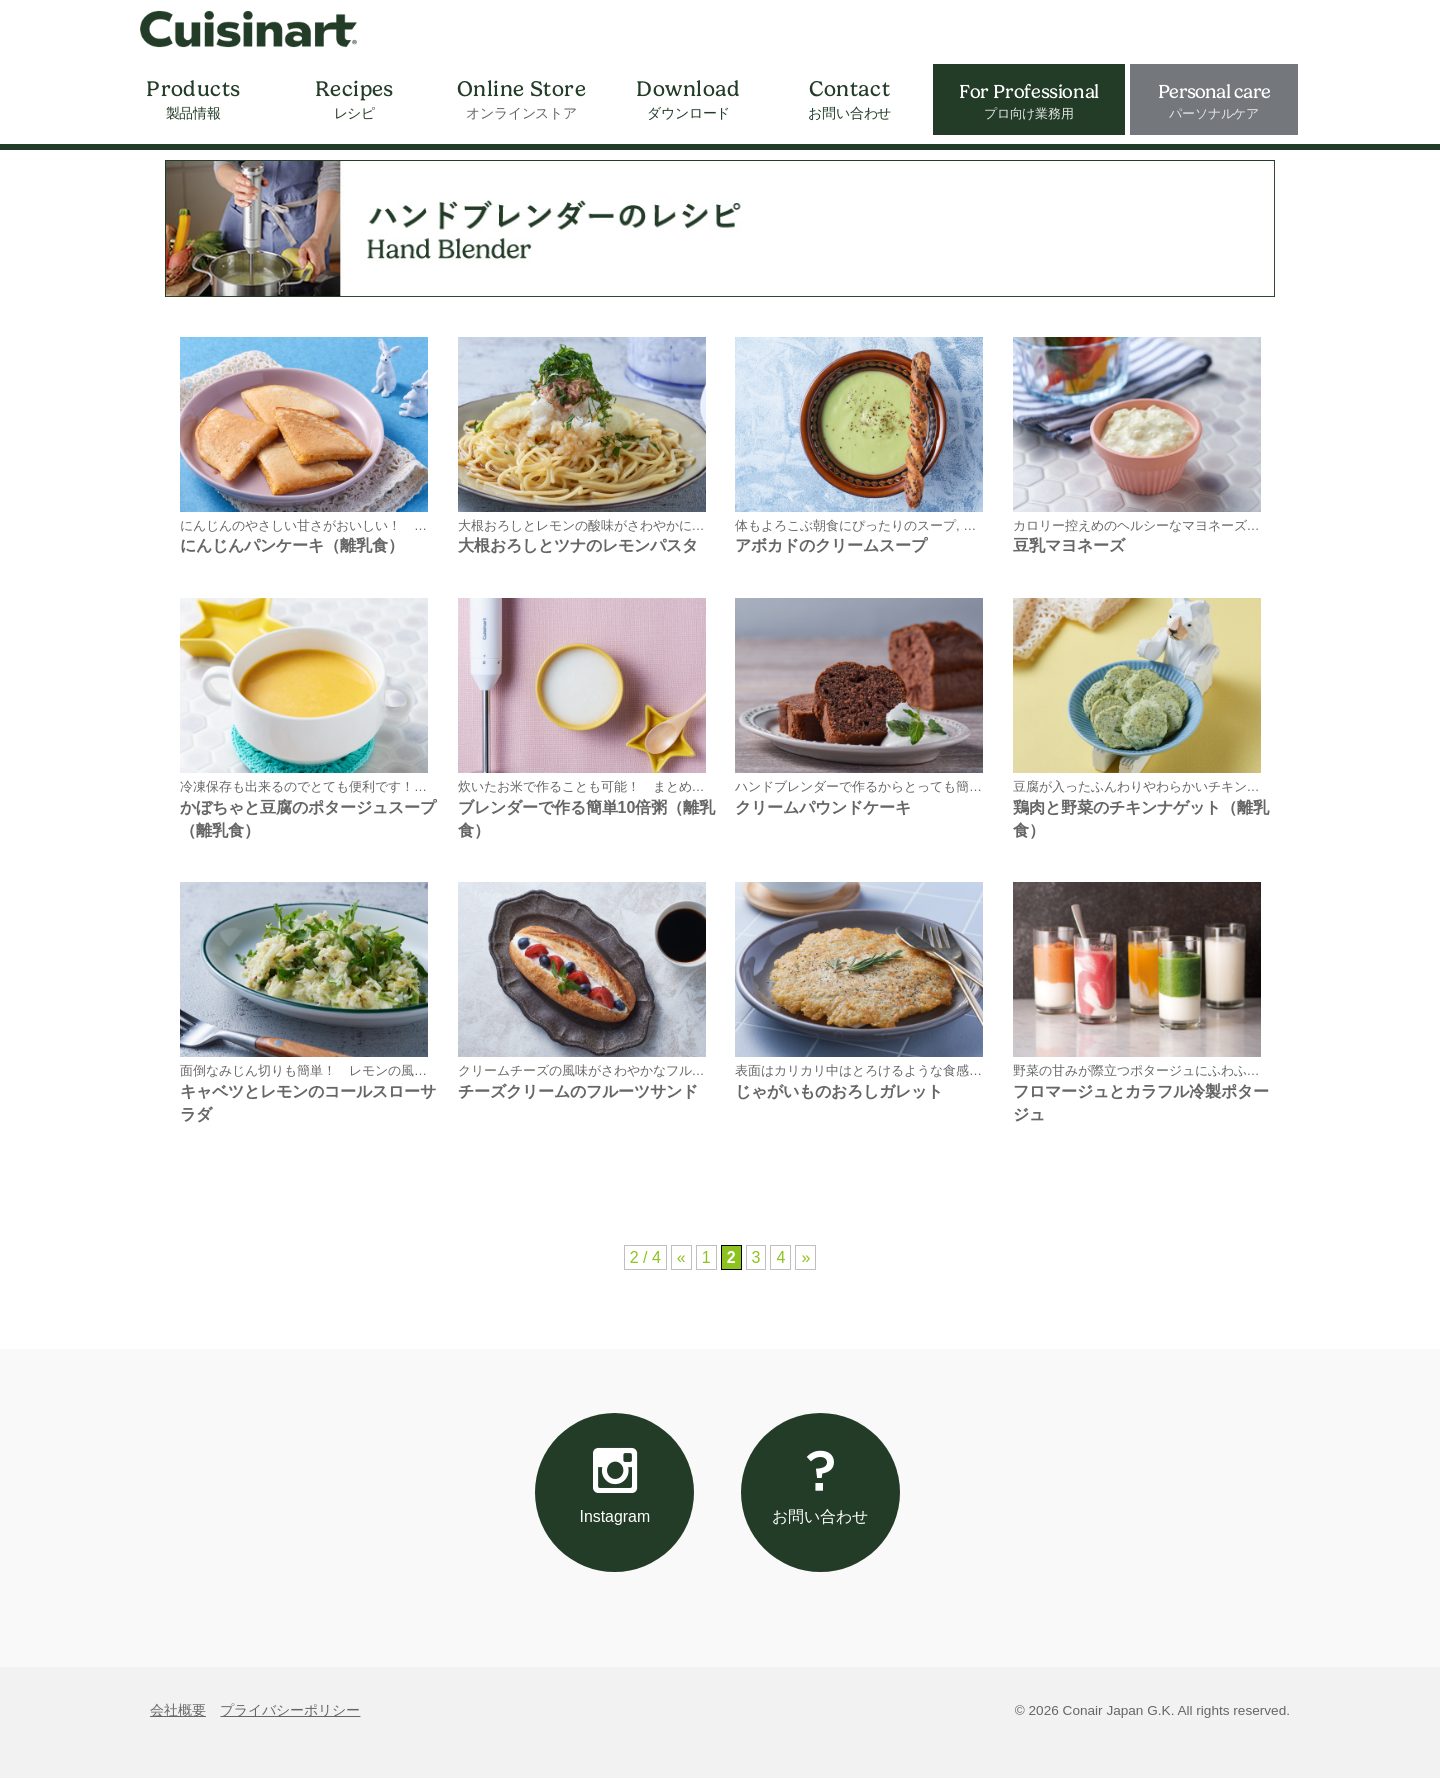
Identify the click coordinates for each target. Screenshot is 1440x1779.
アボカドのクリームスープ (831, 545)
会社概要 (178, 1711)
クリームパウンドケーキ (823, 807)
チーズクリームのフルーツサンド (578, 1091)
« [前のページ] (681, 1257)
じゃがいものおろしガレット (839, 1091)
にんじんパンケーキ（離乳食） (292, 545)
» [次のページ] (805, 1257)
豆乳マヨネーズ (1069, 545)
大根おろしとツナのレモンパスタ (578, 545)
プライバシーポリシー (290, 1711)
